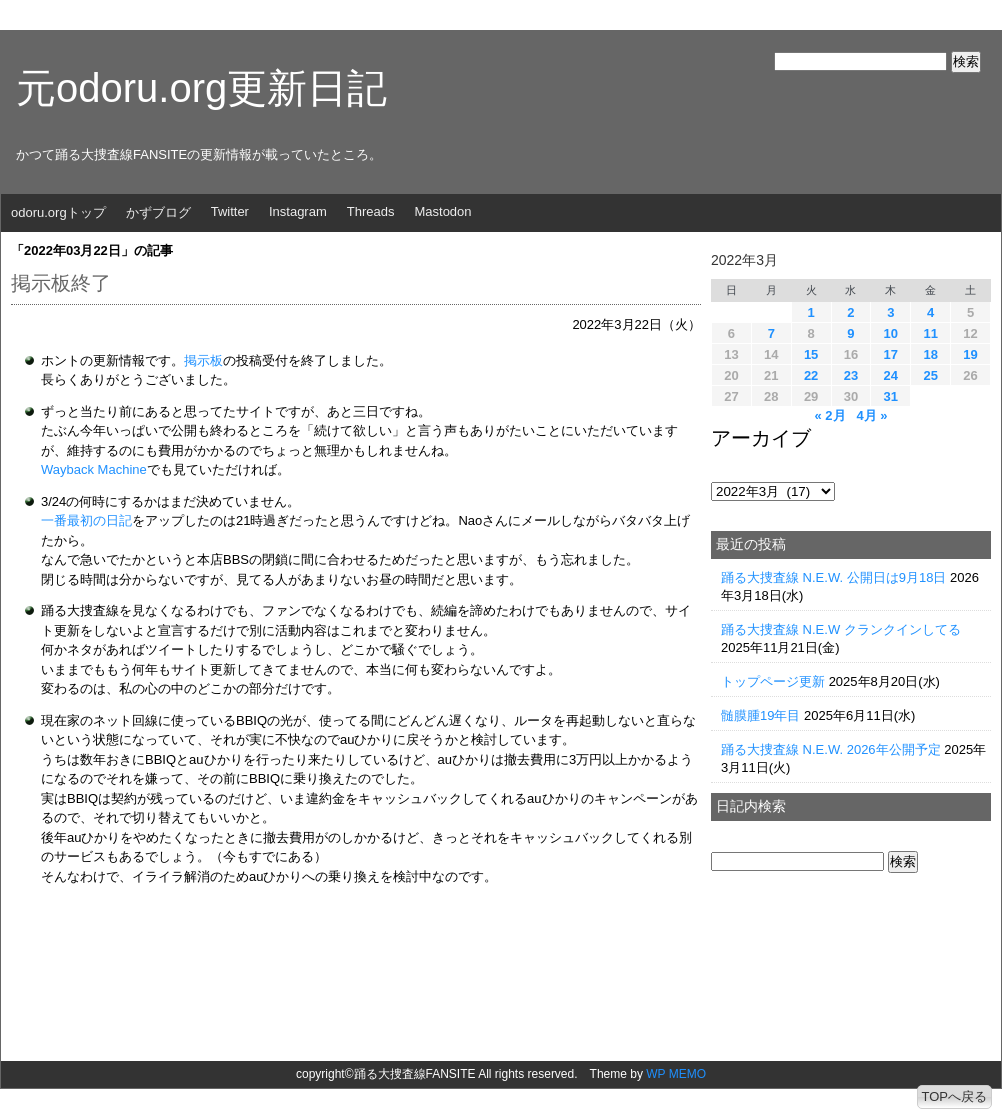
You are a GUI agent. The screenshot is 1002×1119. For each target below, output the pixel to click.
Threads (371, 211)
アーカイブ (761, 438)
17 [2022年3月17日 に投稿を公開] (891, 354)
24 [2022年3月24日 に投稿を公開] (891, 375)
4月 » (871, 415)
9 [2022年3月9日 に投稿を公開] (850, 333)
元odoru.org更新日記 (201, 88)
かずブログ (158, 212)
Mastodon (442, 211)
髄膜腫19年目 (760, 715)
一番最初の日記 (86, 520)
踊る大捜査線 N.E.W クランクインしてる (841, 629)
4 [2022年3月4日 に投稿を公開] (930, 312)
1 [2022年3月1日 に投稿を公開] (810, 312)
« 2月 (829, 415)
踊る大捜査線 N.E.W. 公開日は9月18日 (833, 577)
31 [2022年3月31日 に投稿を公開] (891, 396)
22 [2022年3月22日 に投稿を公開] (811, 375)
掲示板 (203, 360)
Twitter (230, 211)
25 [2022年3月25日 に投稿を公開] (930, 375)
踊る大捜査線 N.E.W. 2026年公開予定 (831, 749)
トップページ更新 (773, 681)
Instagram (298, 211)
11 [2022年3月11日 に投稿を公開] (930, 333)
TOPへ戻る (955, 1096)
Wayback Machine (94, 469)
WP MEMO (676, 1074)
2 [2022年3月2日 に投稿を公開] (850, 312)
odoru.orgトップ (58, 212)
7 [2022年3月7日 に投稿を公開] (771, 333)
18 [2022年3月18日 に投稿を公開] (930, 354)
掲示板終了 (61, 283)
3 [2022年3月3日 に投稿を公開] (890, 312)
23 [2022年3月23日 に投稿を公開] (851, 375)
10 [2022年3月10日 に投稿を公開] (891, 333)
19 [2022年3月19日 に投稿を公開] (970, 354)
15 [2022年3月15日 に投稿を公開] (811, 354)
